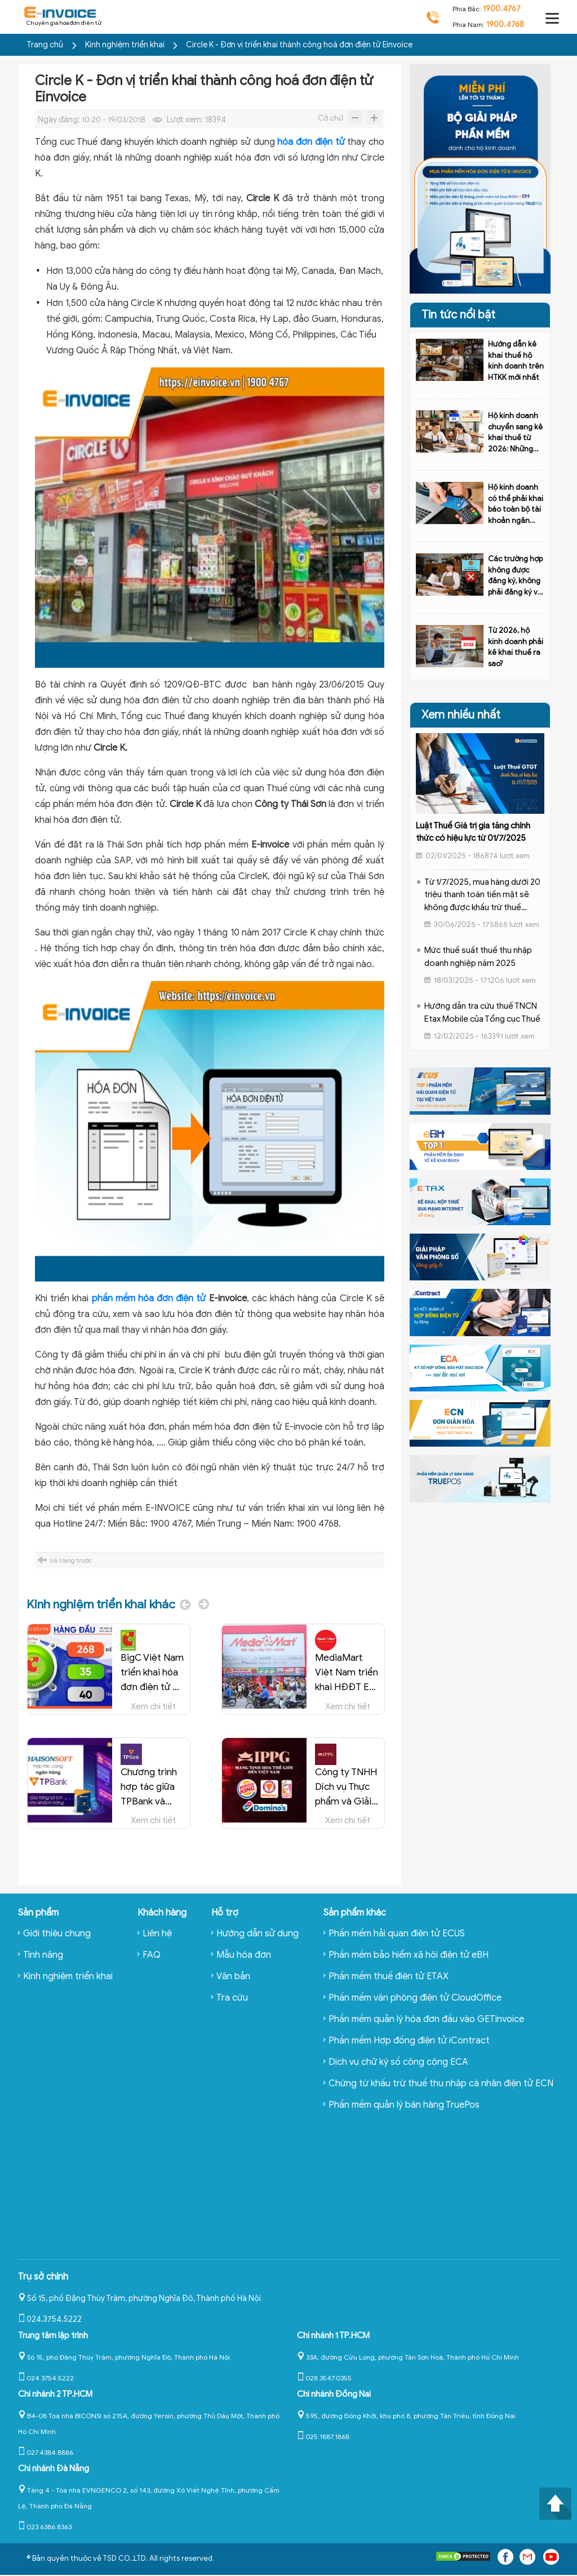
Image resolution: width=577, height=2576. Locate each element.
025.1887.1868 (323, 2436)
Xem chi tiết (153, 1705)
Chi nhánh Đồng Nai (334, 2394)
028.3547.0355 (324, 2378)
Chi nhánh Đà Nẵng (53, 2468)
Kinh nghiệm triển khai (125, 45)
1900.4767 (502, 9)
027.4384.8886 (45, 2452)
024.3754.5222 (50, 2319)
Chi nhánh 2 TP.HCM (55, 2394)
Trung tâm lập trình (53, 2335)
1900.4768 (505, 24)
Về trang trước (71, 1560)
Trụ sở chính (43, 2276)
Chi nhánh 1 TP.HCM (333, 2335)
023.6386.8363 (45, 2526)
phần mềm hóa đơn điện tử (149, 1298)
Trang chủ (44, 45)
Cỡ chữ (330, 118)
